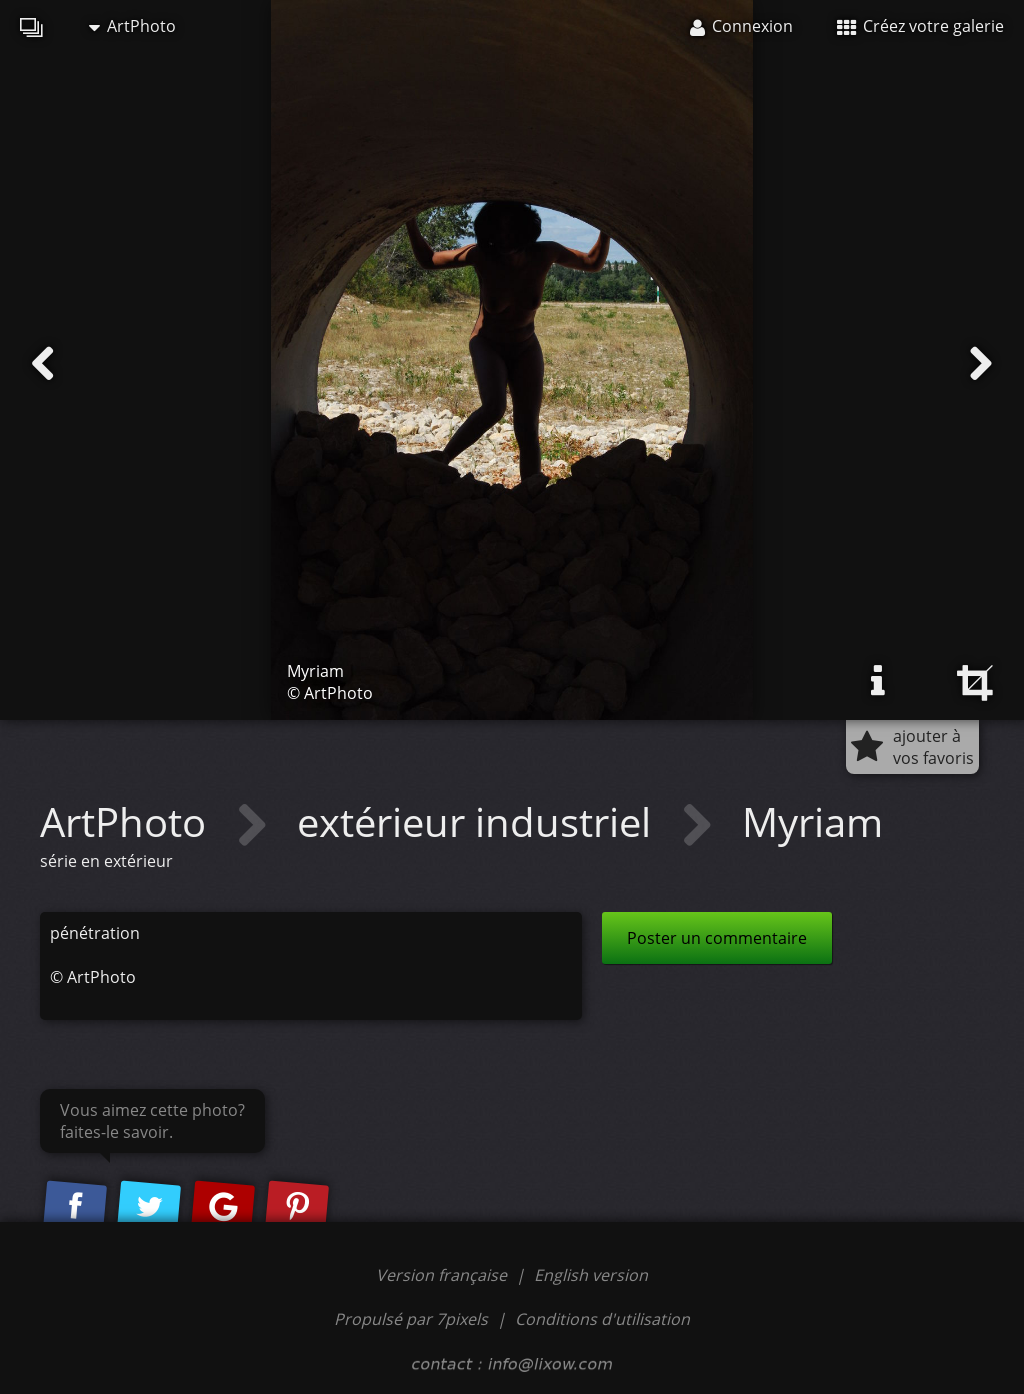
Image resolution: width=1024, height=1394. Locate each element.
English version (591, 1275)
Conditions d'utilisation (602, 1319)
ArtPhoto (132, 26)
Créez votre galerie (920, 26)
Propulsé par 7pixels (411, 1319)
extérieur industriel (479, 821)
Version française (443, 1275)
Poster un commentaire (717, 938)
